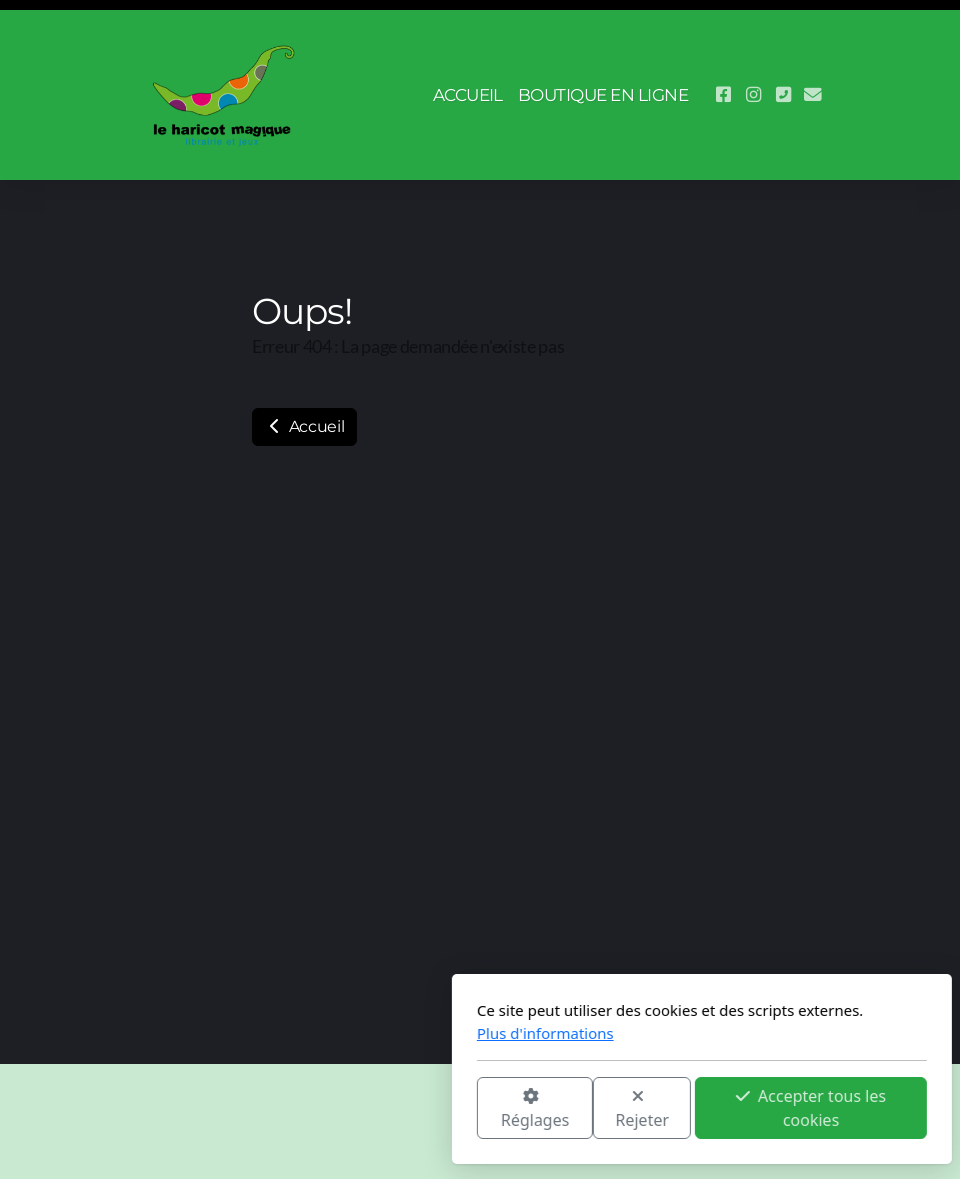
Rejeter (421, 1109)
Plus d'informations (323, 1033)
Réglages (313, 1109)
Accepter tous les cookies (589, 1108)
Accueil (304, 426)
